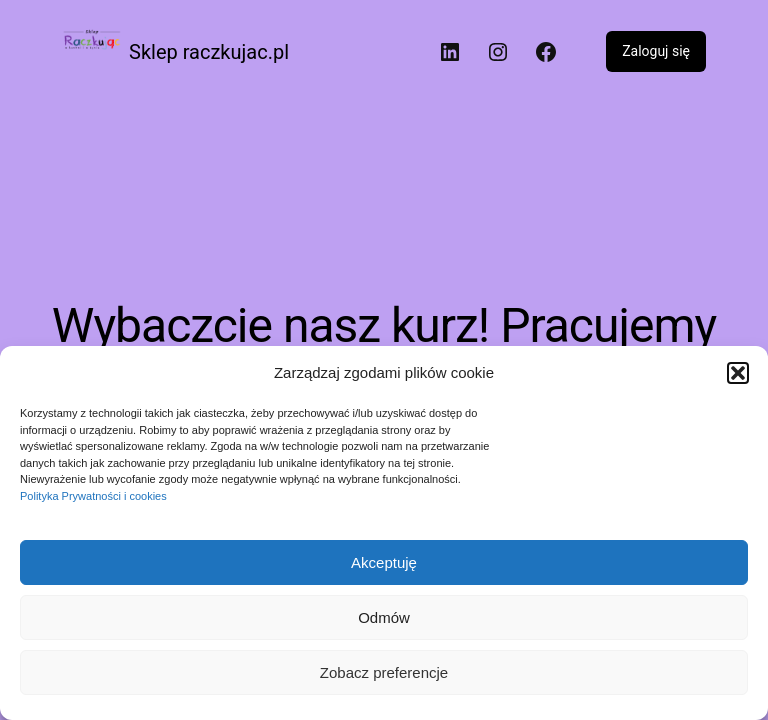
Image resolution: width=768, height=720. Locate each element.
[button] (738, 373)
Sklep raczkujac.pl (209, 52)
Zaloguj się (656, 51)
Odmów (384, 617)
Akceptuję (384, 562)
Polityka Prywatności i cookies (93, 496)
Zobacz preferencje (384, 672)
